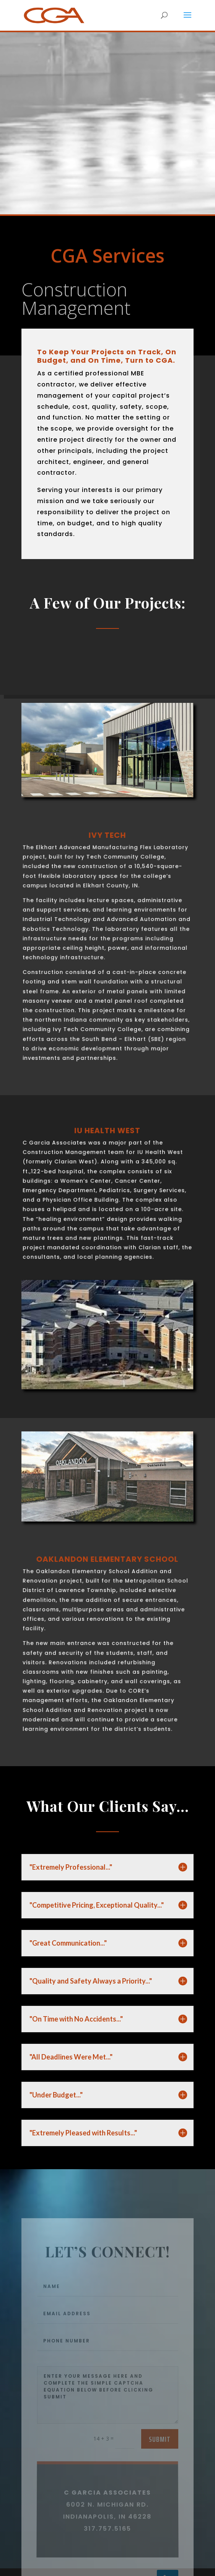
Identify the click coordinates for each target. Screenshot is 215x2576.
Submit (160, 2469)
